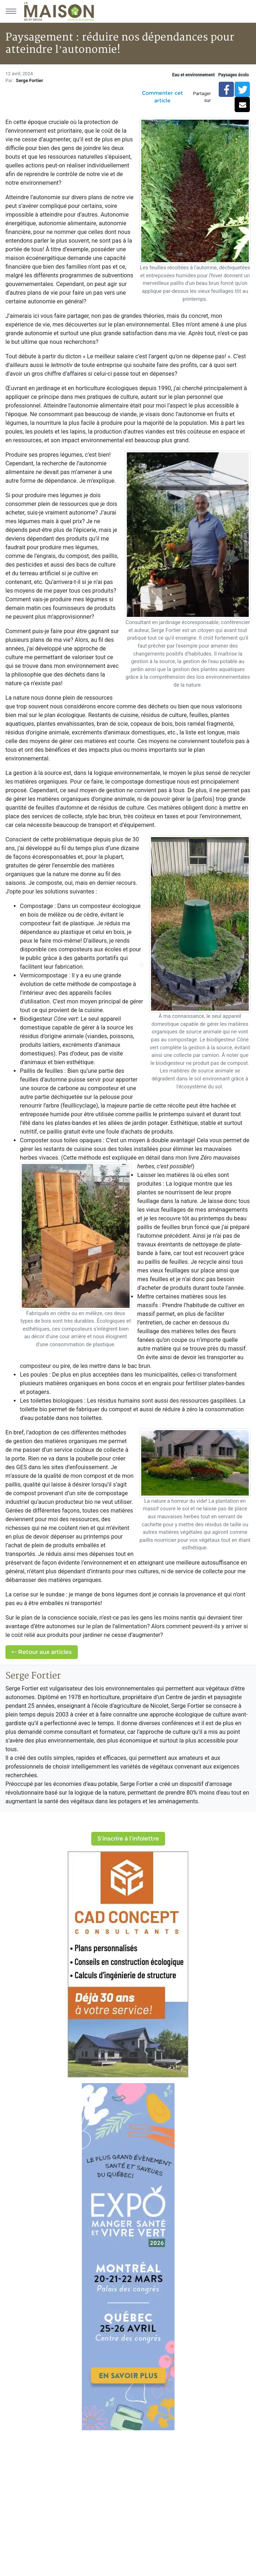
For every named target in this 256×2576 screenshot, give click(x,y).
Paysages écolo (233, 74)
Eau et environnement (193, 74)
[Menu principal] (10, 11)
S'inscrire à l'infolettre (128, 1838)
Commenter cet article (162, 97)
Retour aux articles (42, 1652)
